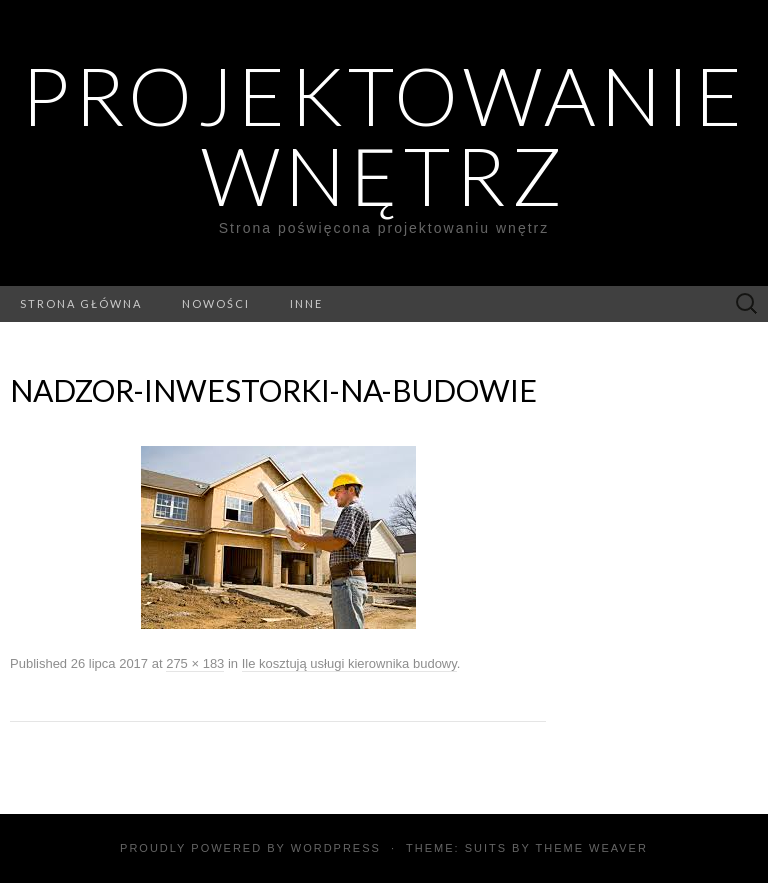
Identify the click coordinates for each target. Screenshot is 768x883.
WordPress (336, 848)
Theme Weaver (591, 848)
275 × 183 (195, 663)
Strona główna (81, 303)
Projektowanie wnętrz (384, 135)
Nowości (216, 303)
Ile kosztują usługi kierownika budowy (349, 663)
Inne (306, 303)
